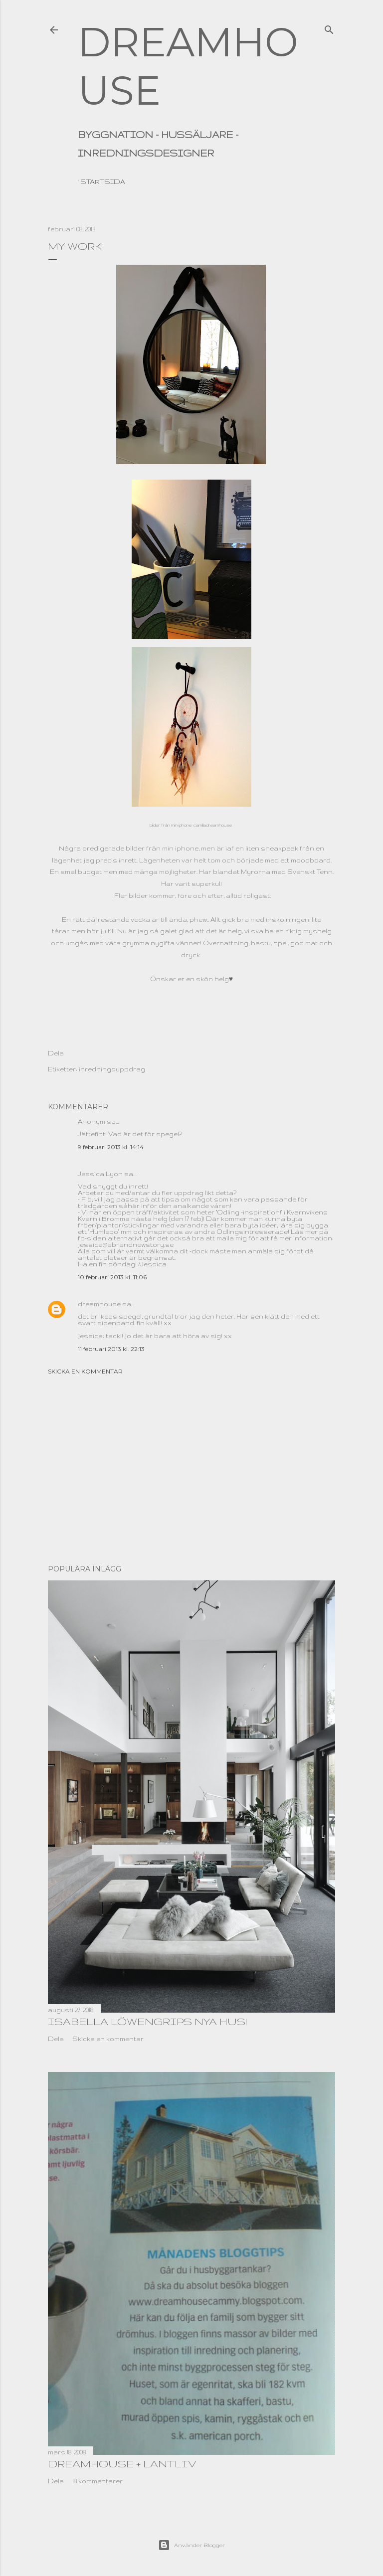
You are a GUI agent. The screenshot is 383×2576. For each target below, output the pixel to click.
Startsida (102, 181)
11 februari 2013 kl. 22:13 (111, 1349)
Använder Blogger (191, 2545)
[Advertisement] (191, 1470)
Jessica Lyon (100, 1174)
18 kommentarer (97, 2481)
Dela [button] (56, 1053)
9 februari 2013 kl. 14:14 (111, 1147)
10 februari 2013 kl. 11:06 (112, 1277)
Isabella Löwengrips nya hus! (147, 2021)
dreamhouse (99, 1304)
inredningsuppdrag (112, 1069)
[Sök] (329, 27)
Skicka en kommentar (85, 1371)
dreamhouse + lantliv (122, 2463)
